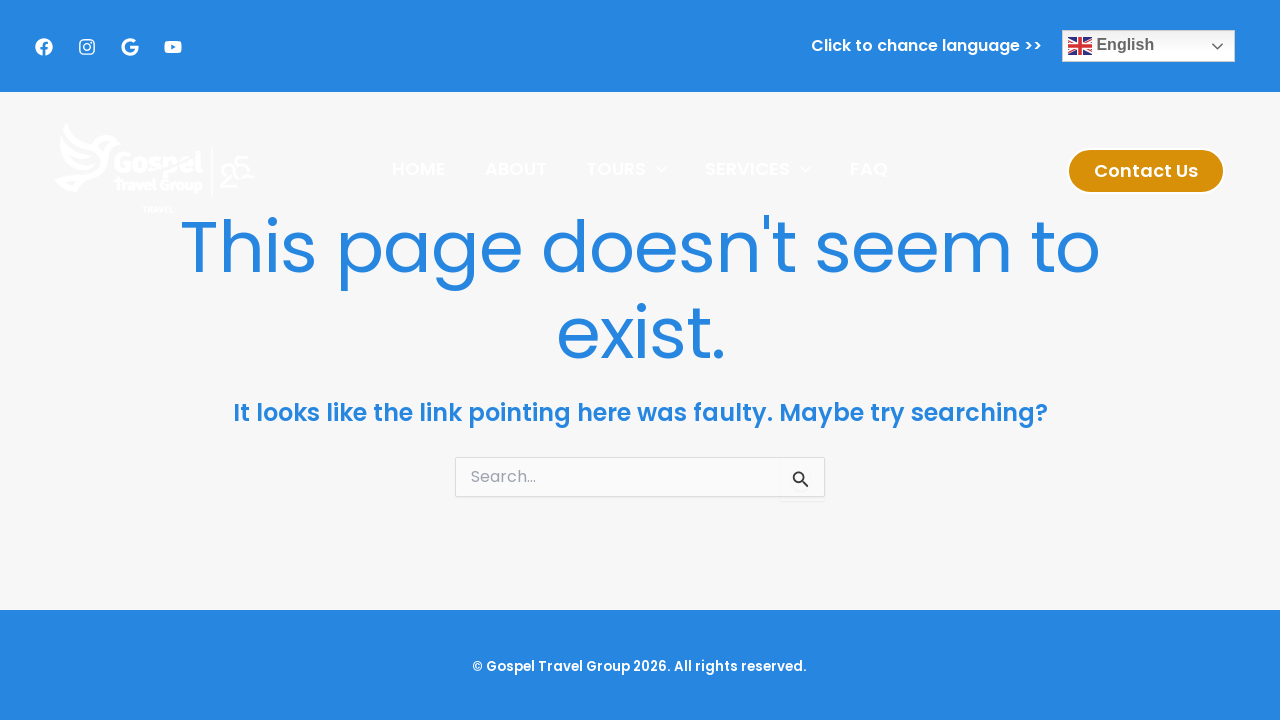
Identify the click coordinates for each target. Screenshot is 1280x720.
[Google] (130, 47)
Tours (626, 168)
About (519, 168)
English (1111, 46)
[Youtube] (173, 47)
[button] (1146, 171)
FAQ (863, 168)
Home (425, 168)
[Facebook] (44, 47)
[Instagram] (87, 47)
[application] (656, 168)
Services (756, 168)
